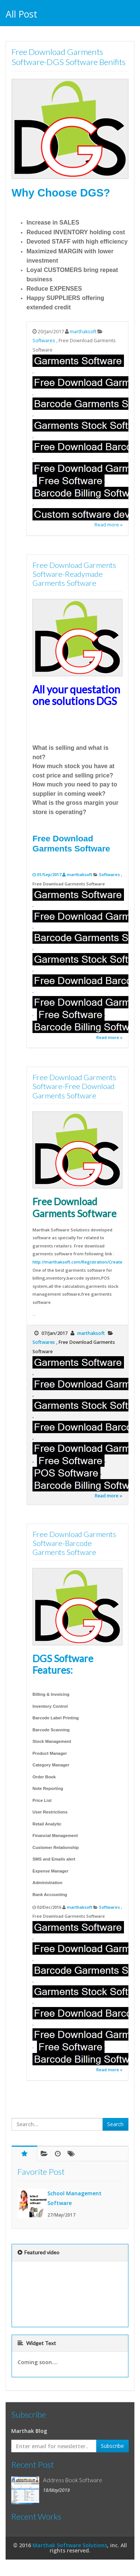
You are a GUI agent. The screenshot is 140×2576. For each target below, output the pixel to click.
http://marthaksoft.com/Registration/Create (77, 1262)
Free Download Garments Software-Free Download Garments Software (74, 1086)
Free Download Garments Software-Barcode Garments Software (74, 1543)
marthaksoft (83, 331)
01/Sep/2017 (49, 874)
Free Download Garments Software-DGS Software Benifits (68, 57)
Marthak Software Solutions (69, 2545)
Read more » (108, 525)
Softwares (44, 340)
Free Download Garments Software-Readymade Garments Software (74, 573)
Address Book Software (72, 2480)
